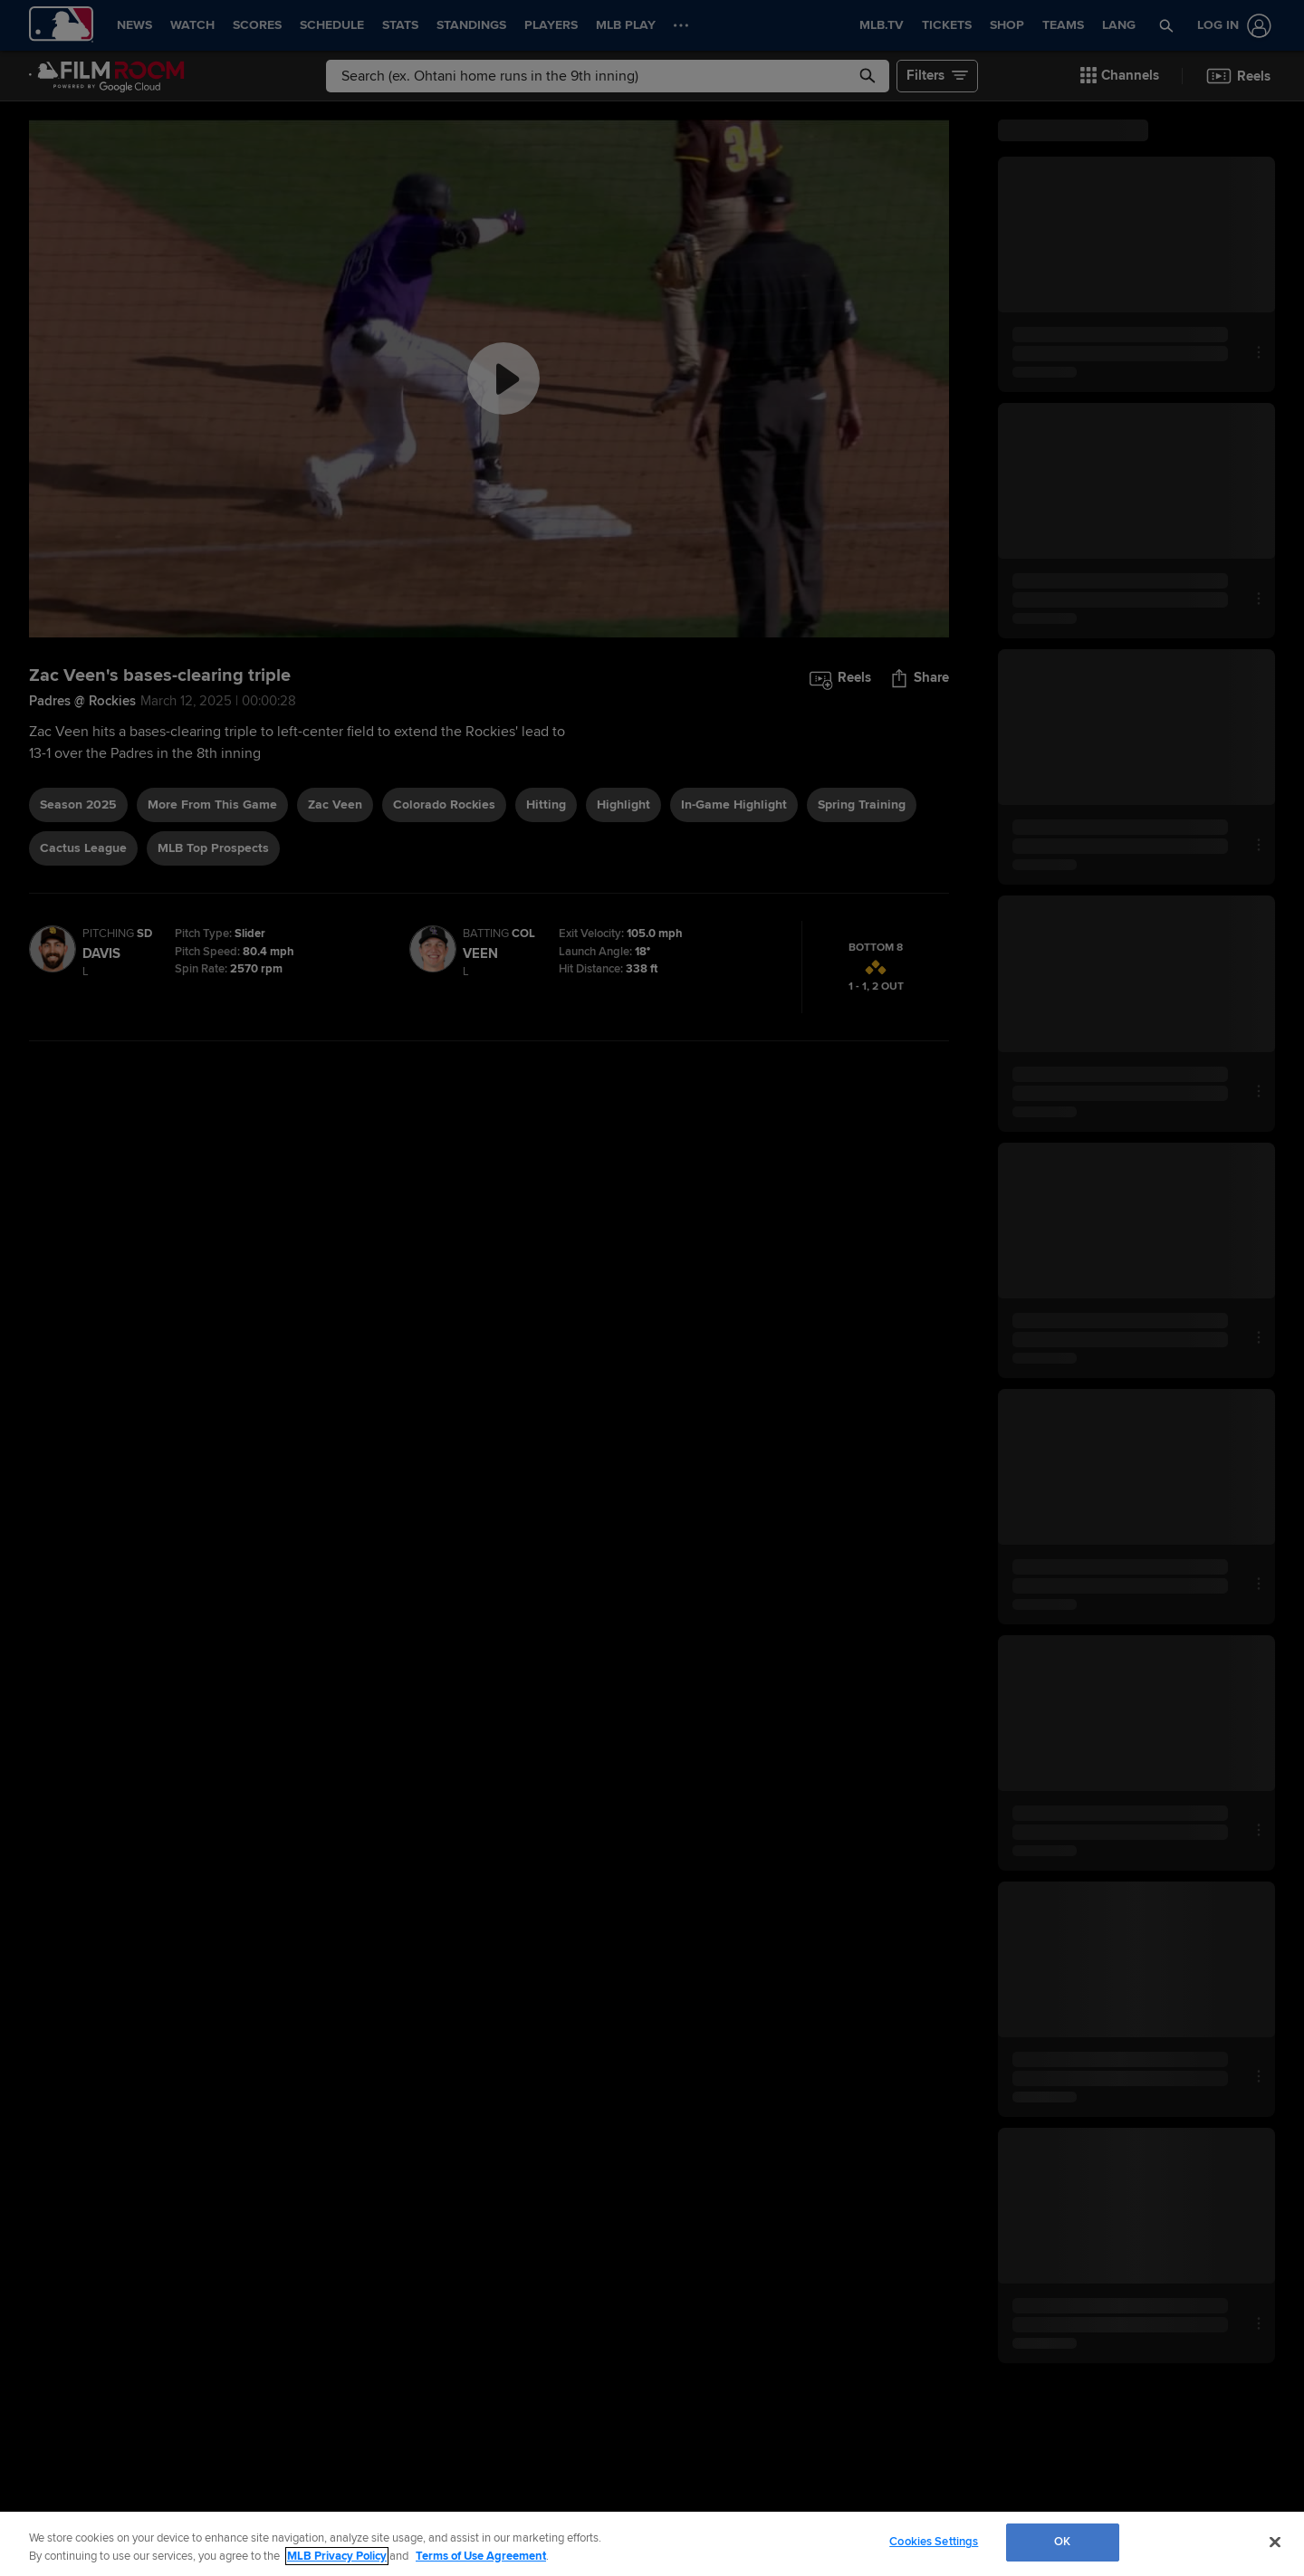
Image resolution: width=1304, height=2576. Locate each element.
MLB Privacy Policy (337, 2556)
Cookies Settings (933, 2541)
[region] (652, 2544)
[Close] (1275, 2542)
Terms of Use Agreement (481, 2556)
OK (1062, 2541)
